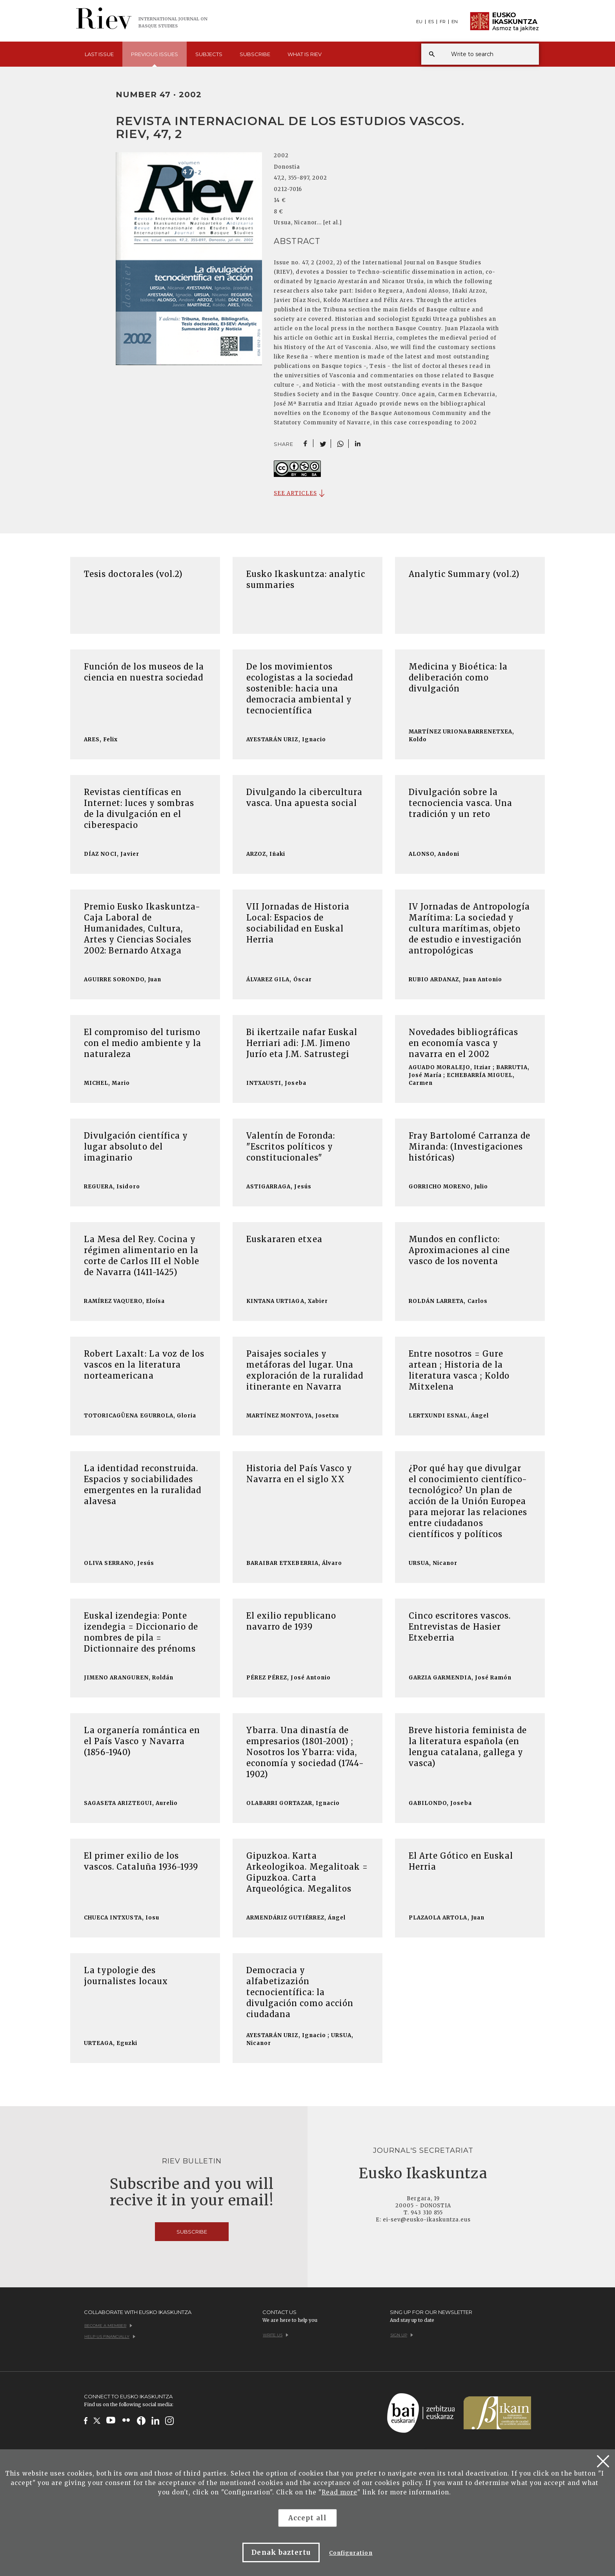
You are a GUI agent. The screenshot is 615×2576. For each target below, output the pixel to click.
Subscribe (255, 54)
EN (454, 22)
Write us (275, 2335)
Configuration (351, 2553)
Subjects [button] (208, 54)
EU (419, 22)
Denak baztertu (281, 2552)
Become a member (108, 2325)
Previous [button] (154, 59)
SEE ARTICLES (295, 493)
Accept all (307, 2518)
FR (443, 22)
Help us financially (109, 2336)
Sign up (401, 2335)
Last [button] (99, 54)
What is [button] (304, 54)
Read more (339, 2492)
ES (431, 22)
